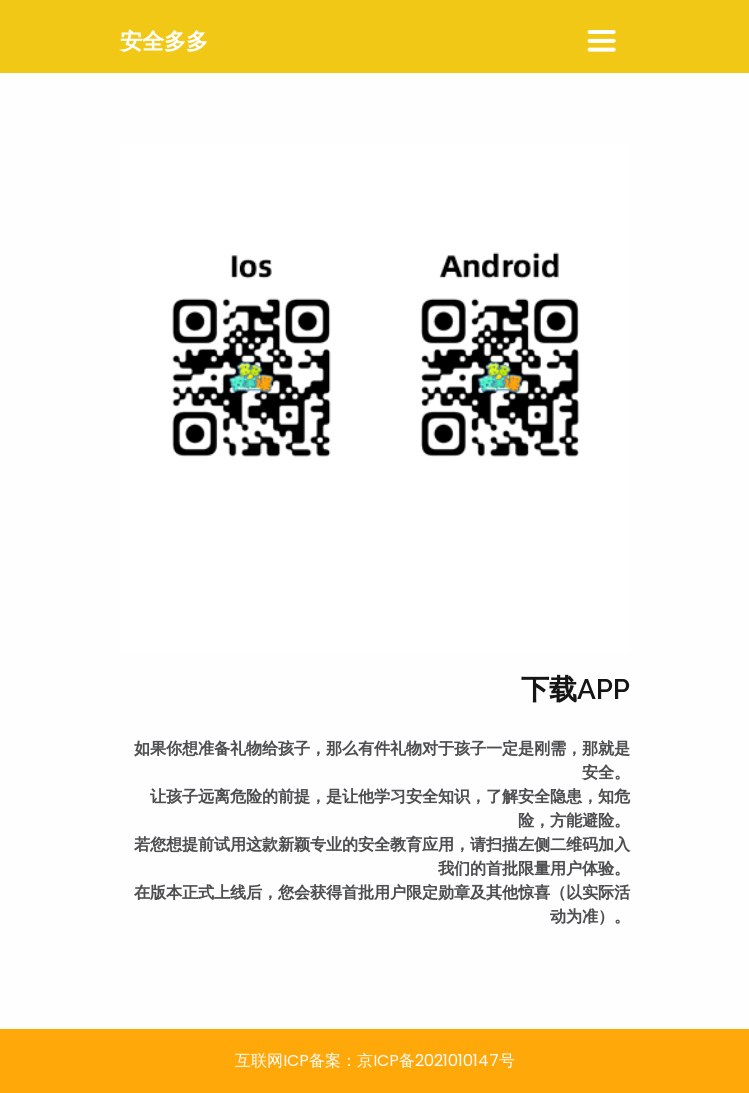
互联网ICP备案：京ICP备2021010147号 (375, 1060)
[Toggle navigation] (602, 42)
